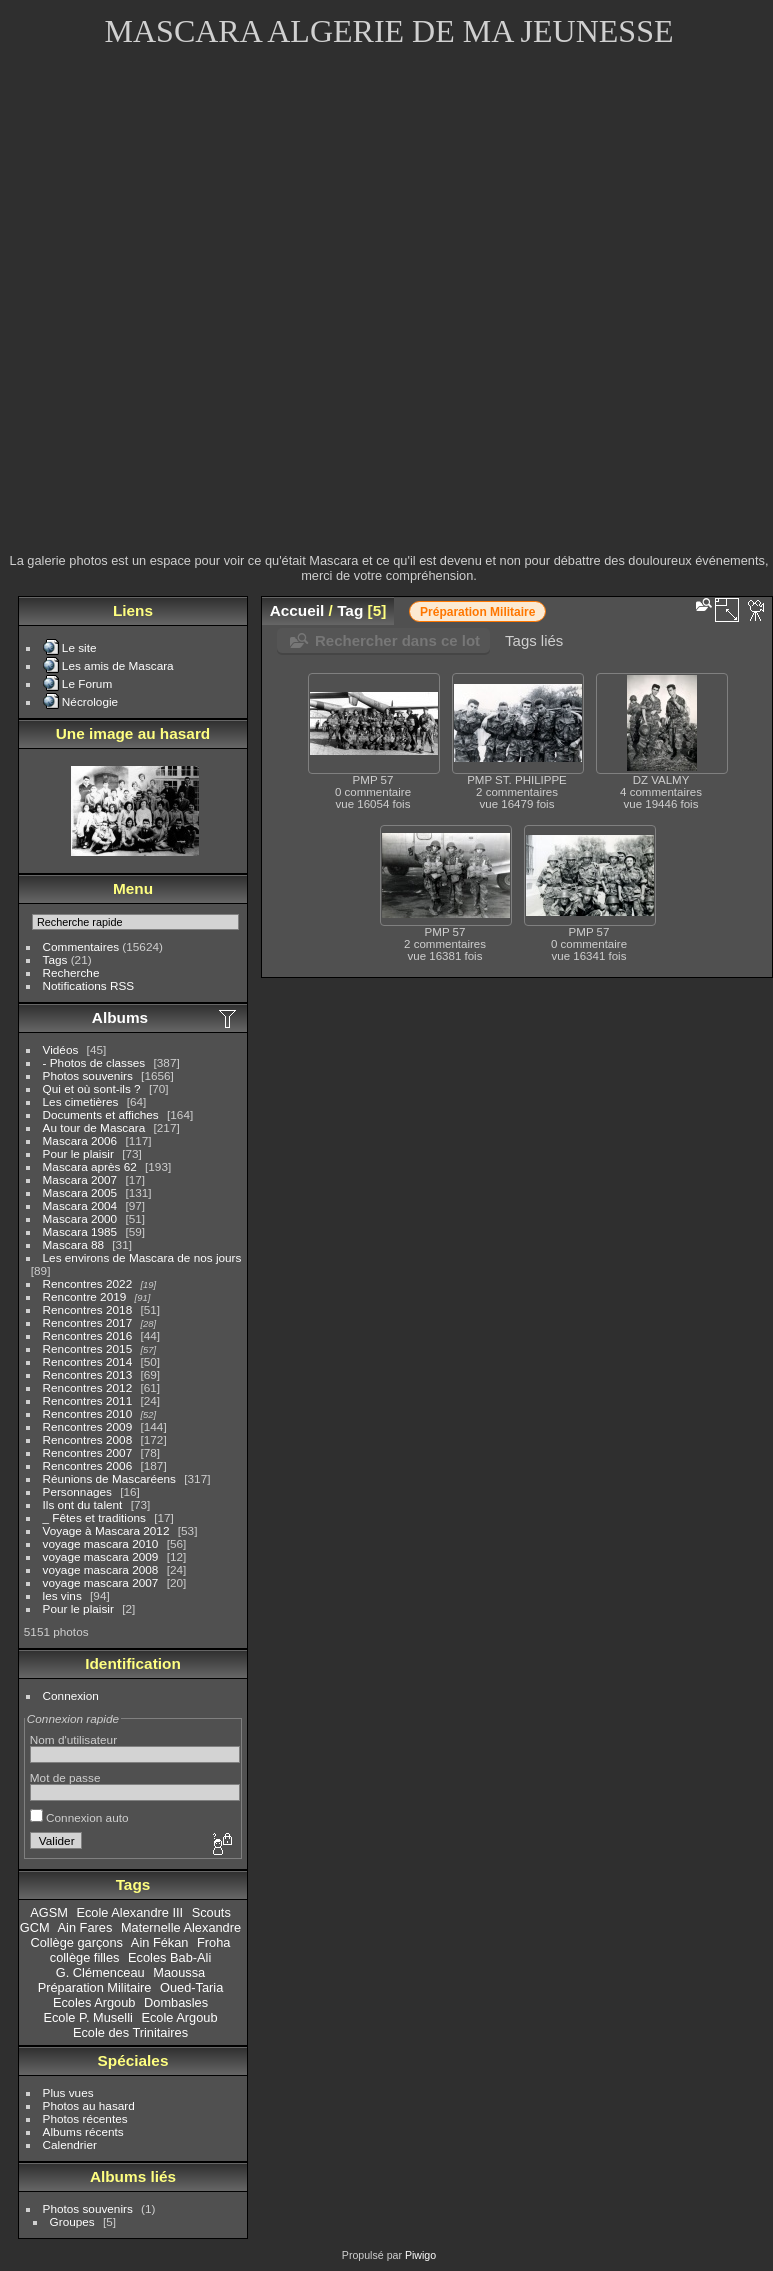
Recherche (71, 972)
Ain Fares (85, 1927)
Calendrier (70, 2144)
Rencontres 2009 (88, 1426)
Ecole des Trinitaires (130, 2032)
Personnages (77, 1491)
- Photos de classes (94, 1062)
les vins (62, 1595)
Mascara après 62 (90, 1166)
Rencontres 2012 (88, 1387)
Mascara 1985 (80, 1231)
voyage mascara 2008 (101, 1569)
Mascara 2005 (80, 1192)
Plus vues (68, 2092)
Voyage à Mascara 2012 (106, 1530)
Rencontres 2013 (88, 1374)
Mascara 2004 (80, 1205)
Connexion (71, 1695)
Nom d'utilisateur (73, 1739)
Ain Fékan (160, 1942)
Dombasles (176, 2002)
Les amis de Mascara (118, 665)
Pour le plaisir (78, 1153)
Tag (350, 610)
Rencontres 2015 (88, 1348)
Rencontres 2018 (88, 1309)
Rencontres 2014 (88, 1361)
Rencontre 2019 (85, 1296)
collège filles (85, 1957)
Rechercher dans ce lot (397, 640)
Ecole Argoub (179, 2017)
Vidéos (61, 1049)
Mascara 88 (73, 1244)
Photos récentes (85, 2118)
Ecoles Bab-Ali (169, 1957)
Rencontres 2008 (88, 1439)
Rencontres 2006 (88, 1465)
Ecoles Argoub (94, 2002)
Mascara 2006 (80, 1140)
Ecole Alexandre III (129, 1912)
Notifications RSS (89, 985)
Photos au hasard (89, 2105)
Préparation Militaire (95, 1987)
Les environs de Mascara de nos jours (142, 1257)
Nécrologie (90, 701)
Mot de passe (65, 1777)
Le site (79, 647)
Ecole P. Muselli (87, 2017)
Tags (55, 959)
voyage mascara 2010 (101, 1543)
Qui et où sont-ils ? (92, 1088)
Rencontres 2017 (88, 1322)
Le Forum (87, 683)
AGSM (49, 1912)
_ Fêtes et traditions (94, 1517)
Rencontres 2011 (88, 1400)
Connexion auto (79, 1817)
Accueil (297, 610)
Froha (213, 1942)
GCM (35, 1927)
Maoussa (179, 1972)
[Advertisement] (223, 313)
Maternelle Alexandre (181, 1927)
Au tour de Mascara (94, 1127)
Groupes (72, 2221)
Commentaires (81, 946)
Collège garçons (77, 1942)
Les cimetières (81, 1101)
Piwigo (420, 2255)
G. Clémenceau (100, 1972)
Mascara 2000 (80, 1218)
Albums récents (83, 2131)
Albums (120, 1017)
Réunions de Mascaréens (109, 1478)
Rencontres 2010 (88, 1413)
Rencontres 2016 (88, 1335)
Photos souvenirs (88, 1075)
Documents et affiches (101, 1114)
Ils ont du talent (83, 1504)
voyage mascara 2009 (101, 1556)
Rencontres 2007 (88, 1452)
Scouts (211, 1912)
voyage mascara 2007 (101, 1582)
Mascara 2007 (80, 1179)
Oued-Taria (191, 1987)
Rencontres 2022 (88, 1283)
